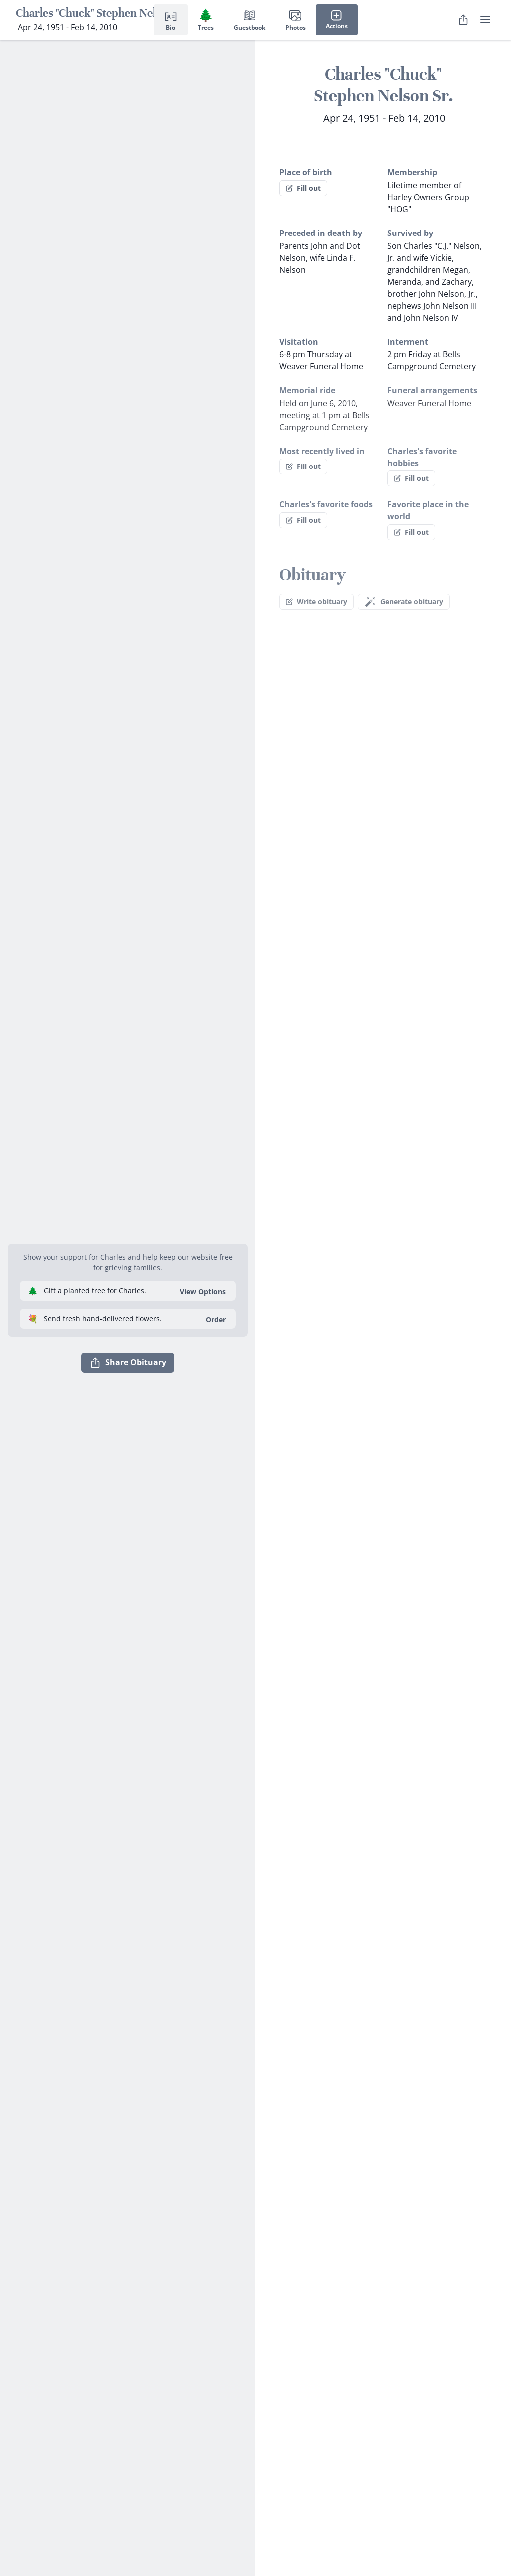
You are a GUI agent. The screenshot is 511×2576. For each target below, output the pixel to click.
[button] (128, 1232)
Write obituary (316, 601)
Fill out (303, 188)
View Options (203, 1291)
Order (216, 1319)
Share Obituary (127, 1363)
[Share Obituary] (463, 20)
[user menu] (485, 20)
